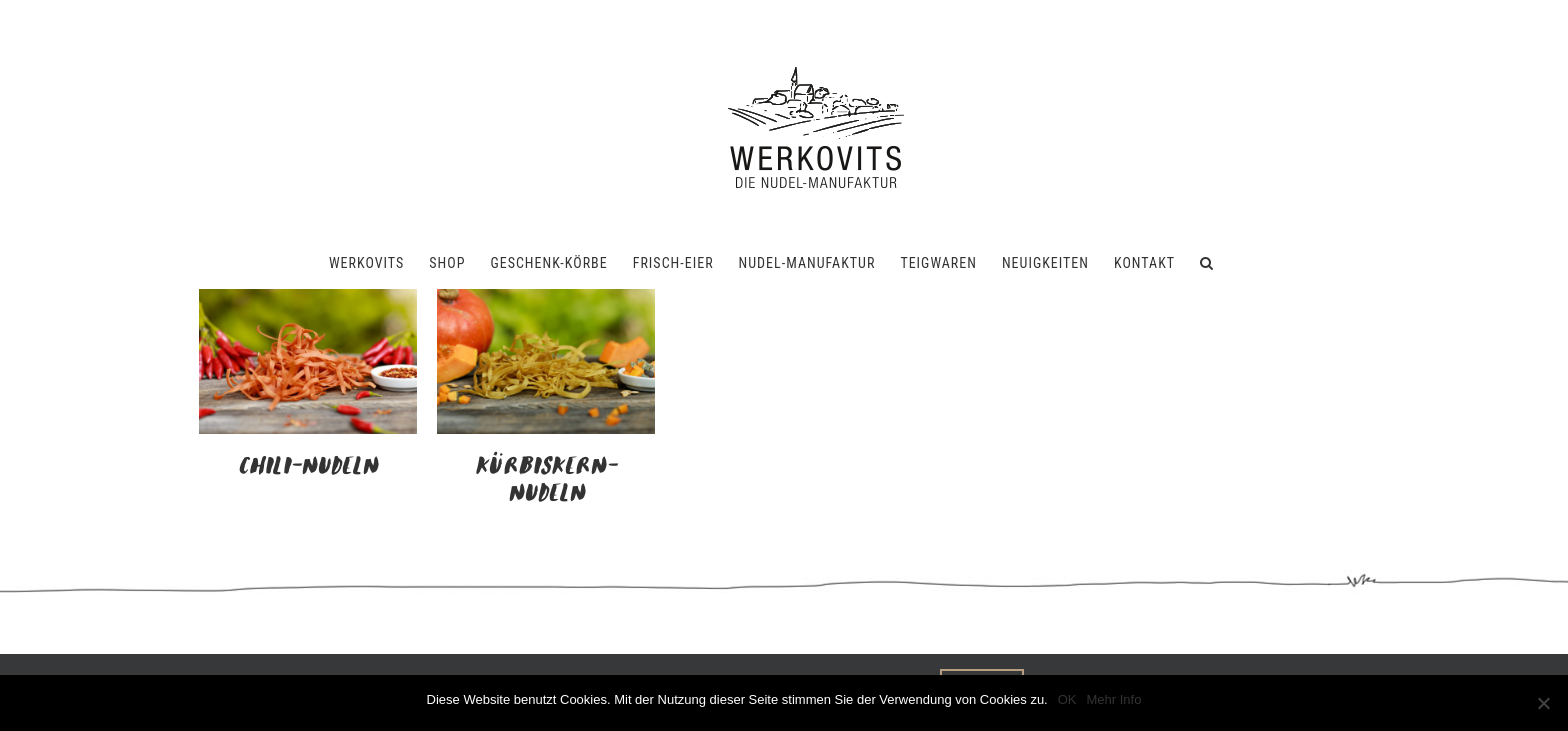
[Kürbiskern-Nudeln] (546, 301)
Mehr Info (1114, 699)
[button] (1207, 263)
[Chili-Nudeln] (308, 301)
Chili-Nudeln (308, 467)
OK (1067, 699)
